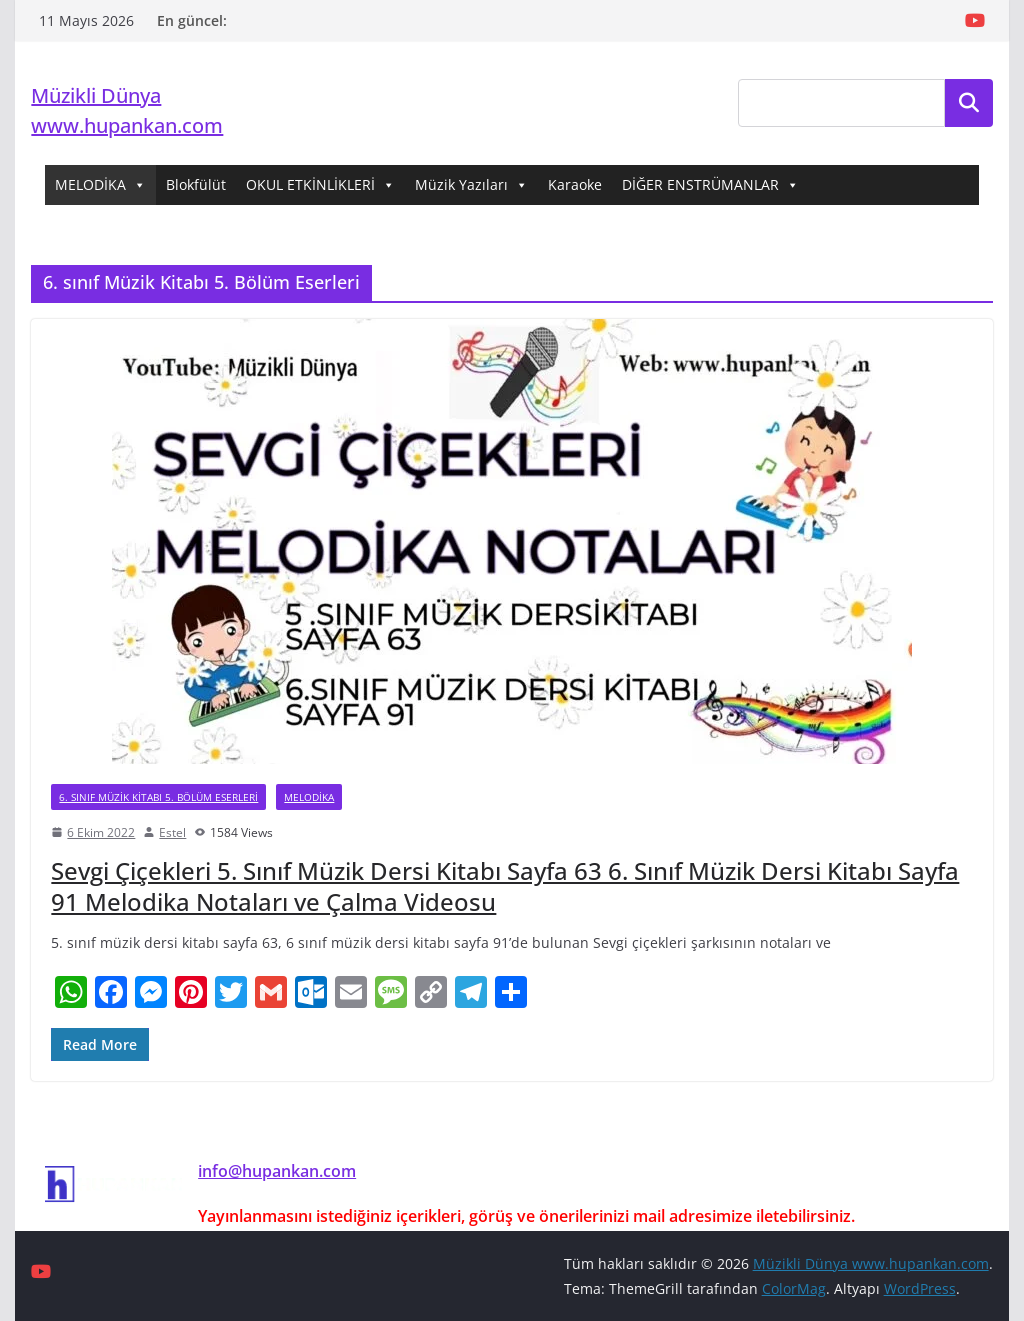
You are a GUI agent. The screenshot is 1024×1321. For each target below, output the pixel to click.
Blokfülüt (196, 184)
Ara (968, 103)
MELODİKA (100, 184)
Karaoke (575, 184)
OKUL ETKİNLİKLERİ (320, 184)
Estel (172, 832)
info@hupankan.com (277, 1171)
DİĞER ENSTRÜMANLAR (710, 184)
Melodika (309, 797)
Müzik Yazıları (471, 184)
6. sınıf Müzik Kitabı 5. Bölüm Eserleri (158, 797)
